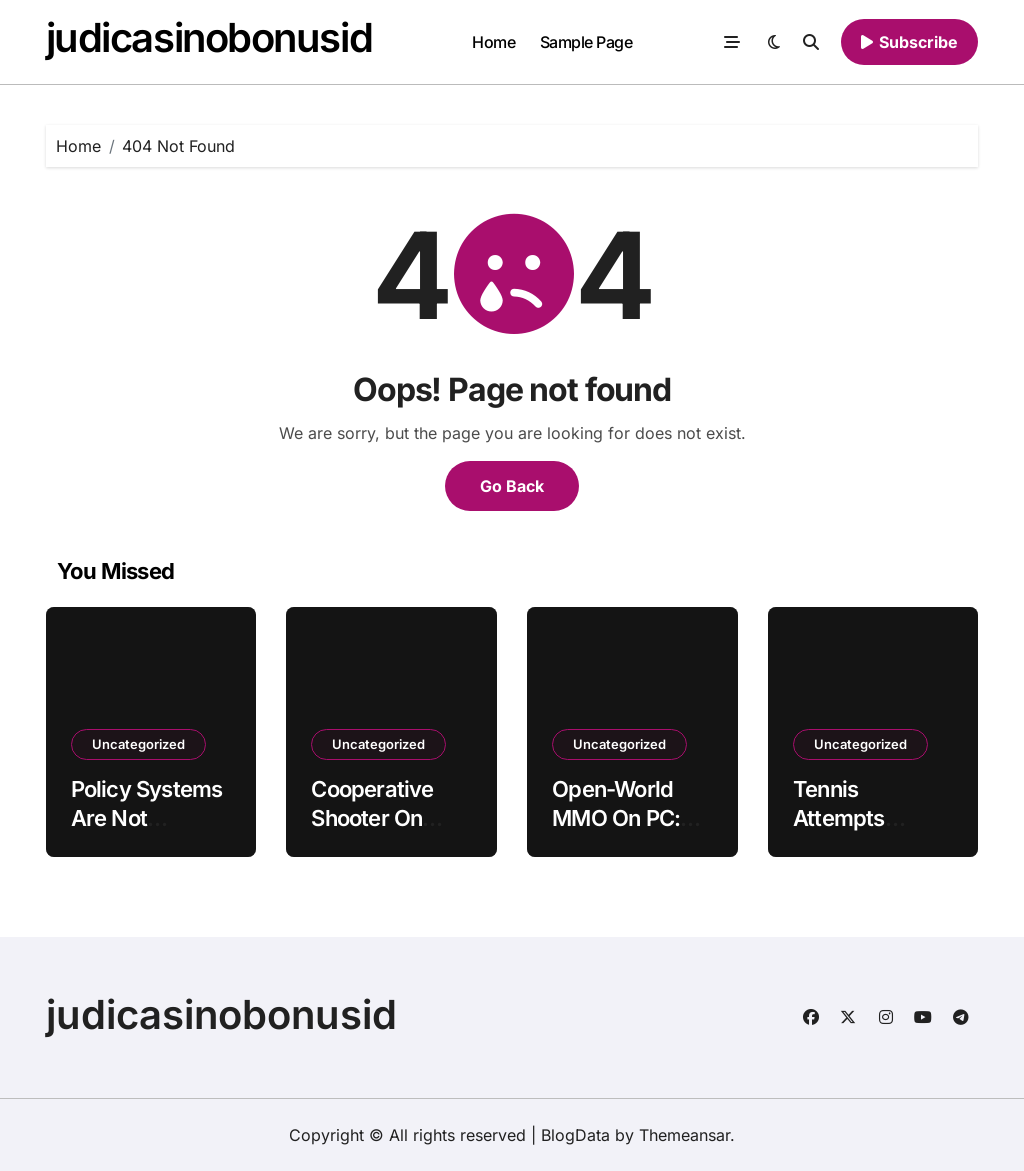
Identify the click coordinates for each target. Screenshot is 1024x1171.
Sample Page (586, 42)
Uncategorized (138, 744)
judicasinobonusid (209, 37)
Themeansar (684, 1135)
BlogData (575, 1135)
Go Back (512, 486)
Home (493, 42)
